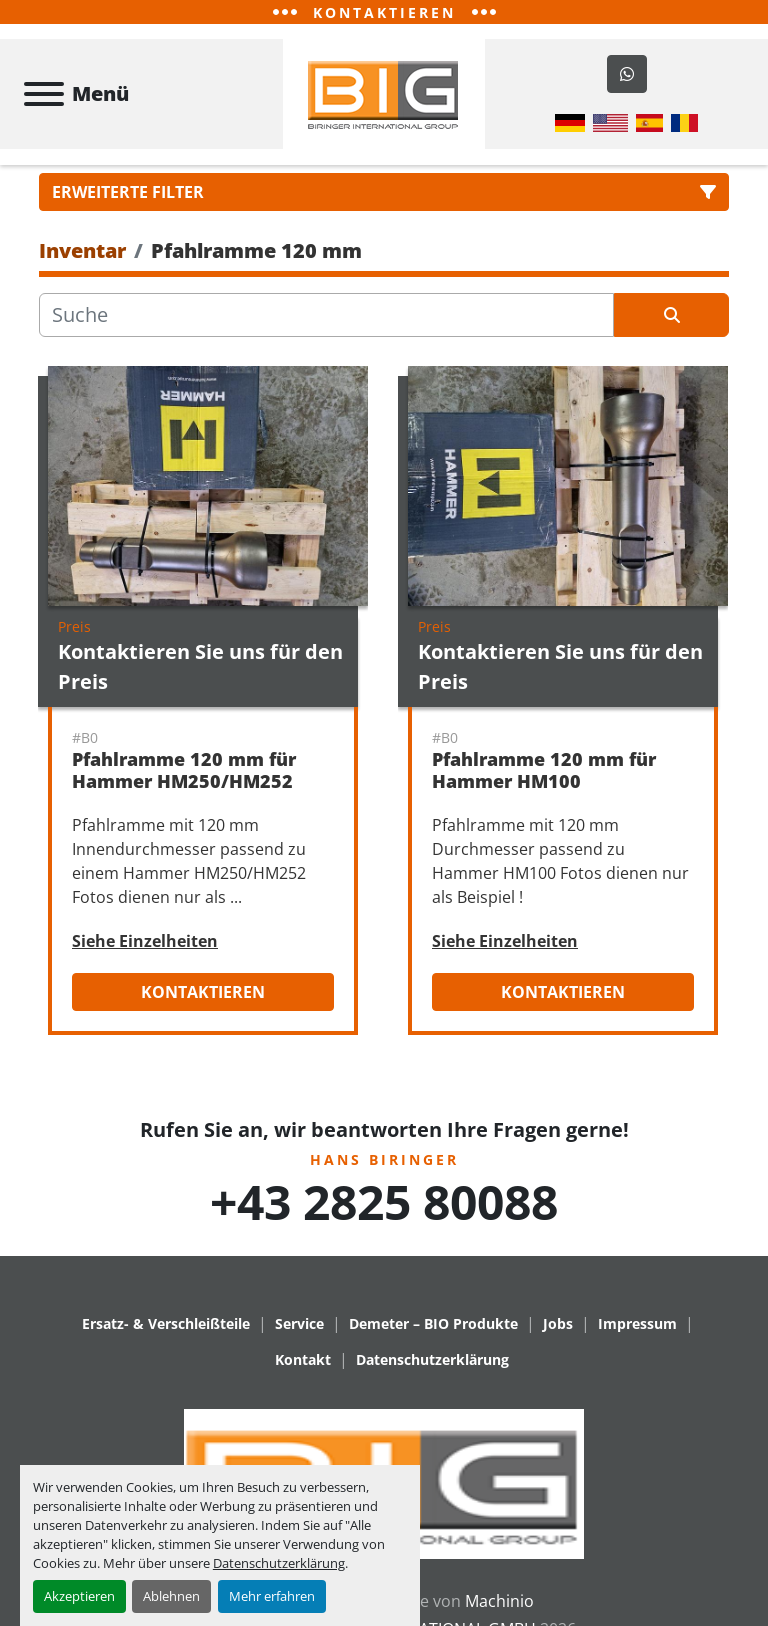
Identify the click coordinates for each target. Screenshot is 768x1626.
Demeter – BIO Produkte (433, 1340)
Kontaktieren (203, 1009)
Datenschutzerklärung (279, 1563)
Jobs (558, 1340)
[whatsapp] (627, 83)
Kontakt (303, 1377)
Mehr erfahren (272, 1596)
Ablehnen (171, 1596)
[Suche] (326, 332)
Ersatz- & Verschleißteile (166, 1340)
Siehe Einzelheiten (145, 958)
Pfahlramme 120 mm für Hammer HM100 (544, 787)
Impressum (637, 1340)
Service (299, 1340)
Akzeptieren (79, 1596)
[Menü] (44, 103)
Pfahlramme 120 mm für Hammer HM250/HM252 (184, 787)
